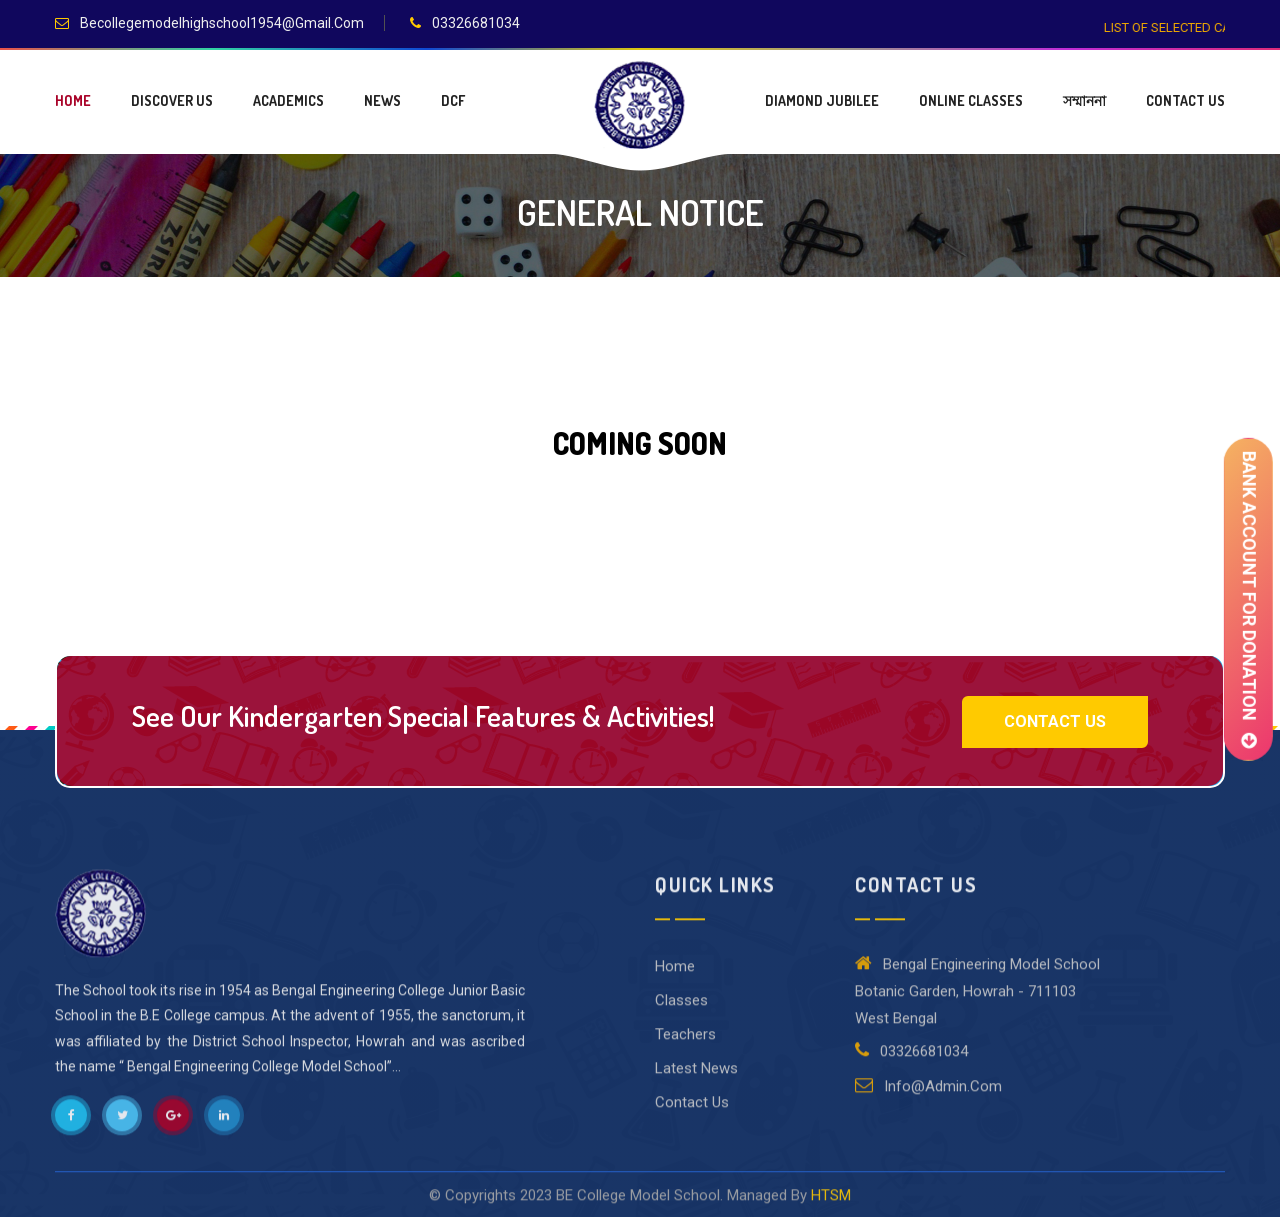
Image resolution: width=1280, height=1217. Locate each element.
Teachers (685, 1045)
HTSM (831, 1206)
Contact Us (1185, 100)
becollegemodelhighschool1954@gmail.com (222, 23)
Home (73, 100)
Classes (681, 1011)
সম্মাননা (1084, 100)
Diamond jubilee (822, 100)
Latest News (696, 1079)
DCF (453, 100)
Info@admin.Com (928, 1096)
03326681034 (476, 23)
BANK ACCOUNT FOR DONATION (1248, 598)
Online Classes (971, 100)
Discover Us (172, 100)
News (382, 100)
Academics (288, 100)
